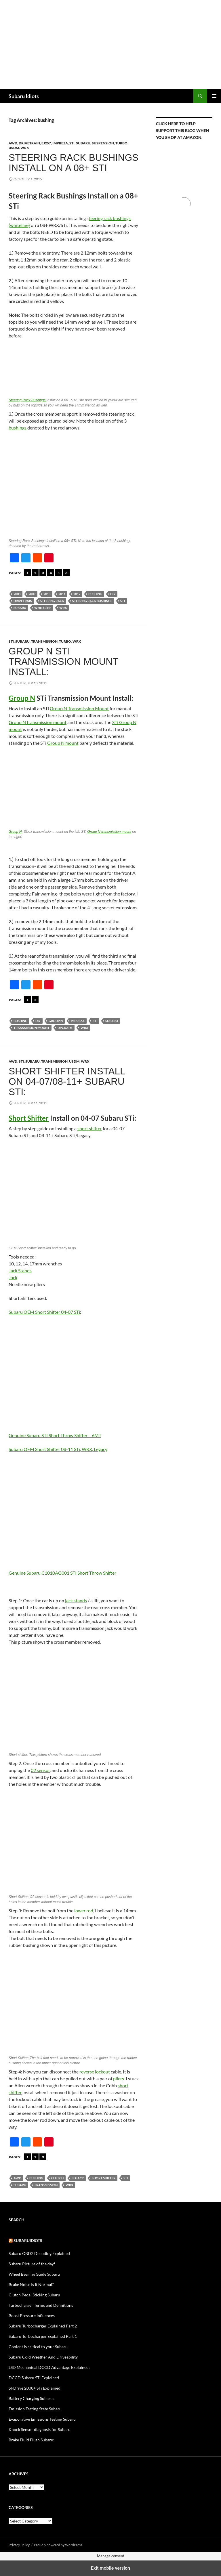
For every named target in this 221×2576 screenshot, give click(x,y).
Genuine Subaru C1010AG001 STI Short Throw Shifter (62, 1573)
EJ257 (46, 143)
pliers (118, 2078)
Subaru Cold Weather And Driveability (43, 2357)
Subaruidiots (28, 2240)
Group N (22, 698)
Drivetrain (29, 143)
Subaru (83, 143)
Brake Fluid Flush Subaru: (31, 2439)
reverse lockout (94, 2071)
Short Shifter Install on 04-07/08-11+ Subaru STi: (67, 1081)
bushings (17, 427)
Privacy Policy (19, 2545)
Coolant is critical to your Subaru (38, 2346)
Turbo (121, 143)
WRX (24, 148)
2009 (31, 594)
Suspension (103, 143)
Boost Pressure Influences (32, 2315)
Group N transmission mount (37, 722)
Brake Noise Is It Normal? (31, 2284)
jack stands (76, 1600)
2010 (46, 594)
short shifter (89, 1128)
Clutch (57, 2178)
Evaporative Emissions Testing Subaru (42, 2419)
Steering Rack (52, 601)
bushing (95, 594)
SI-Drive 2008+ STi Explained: (35, 2388)
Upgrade (65, 1028)
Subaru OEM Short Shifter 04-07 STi (44, 1312)
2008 (17, 594)
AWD (13, 143)
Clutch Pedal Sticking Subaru (34, 2294)
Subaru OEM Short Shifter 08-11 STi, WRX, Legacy (58, 1449)
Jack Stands (20, 1270)
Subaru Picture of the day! (32, 2263)
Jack (13, 1277)
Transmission (44, 641)
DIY (112, 594)
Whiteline (42, 608)
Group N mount (63, 743)
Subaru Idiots (24, 96)
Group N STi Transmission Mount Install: (63, 661)
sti (122, 601)
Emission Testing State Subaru (35, 2408)
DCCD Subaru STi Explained (34, 2377)
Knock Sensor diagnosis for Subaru (40, 2429)
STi (72, 143)
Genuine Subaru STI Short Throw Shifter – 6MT (55, 1435)
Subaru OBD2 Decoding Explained (39, 2253)
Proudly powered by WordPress (58, 2545)
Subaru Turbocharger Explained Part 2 (43, 2325)
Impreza (60, 143)
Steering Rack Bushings (27, 400)
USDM (14, 148)
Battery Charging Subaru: (31, 2398)
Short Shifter (29, 1118)
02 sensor (40, 1770)
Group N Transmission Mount (79, 708)
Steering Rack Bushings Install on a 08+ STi (73, 162)
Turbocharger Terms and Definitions (41, 2305)
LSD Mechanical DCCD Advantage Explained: (49, 2367)
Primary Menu (214, 96)
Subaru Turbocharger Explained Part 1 (43, 2336)
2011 (61, 594)
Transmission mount (31, 1028)
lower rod (83, 1910)
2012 (76, 594)
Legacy (78, 2178)
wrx (63, 608)
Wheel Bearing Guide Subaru (34, 2274)
